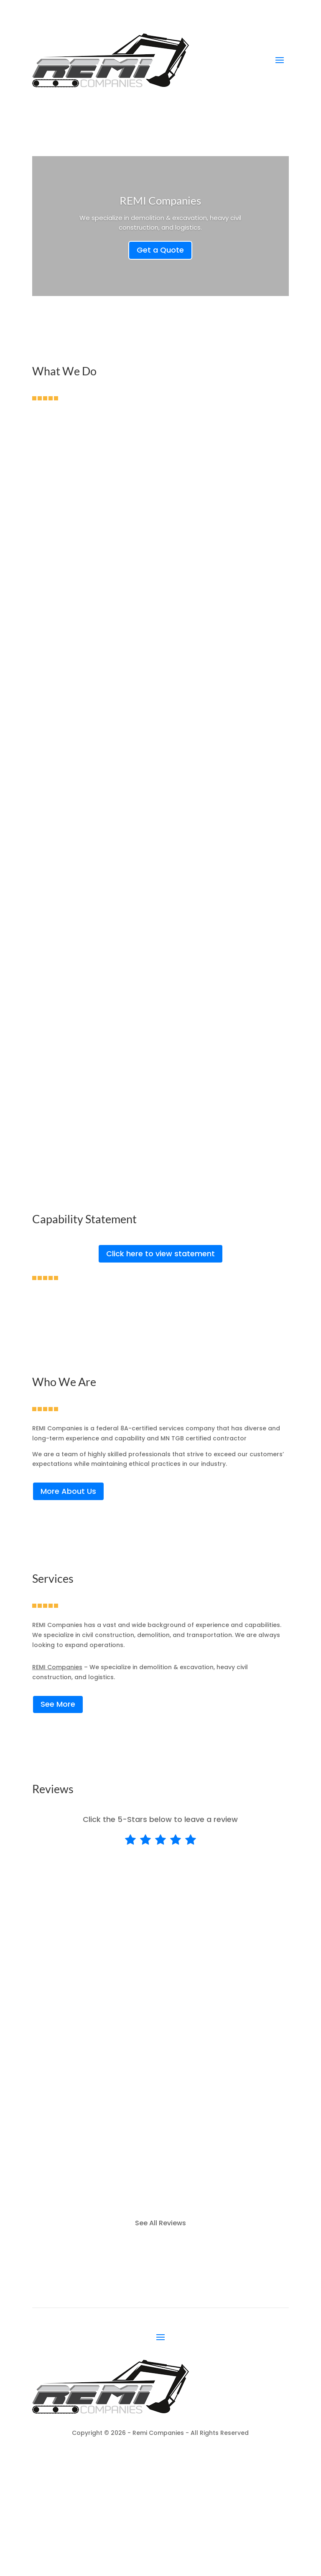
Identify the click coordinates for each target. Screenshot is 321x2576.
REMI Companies (160, 200)
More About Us (68, 1491)
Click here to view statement (160, 1253)
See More (58, 1704)
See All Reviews (160, 2223)
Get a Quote (160, 250)
